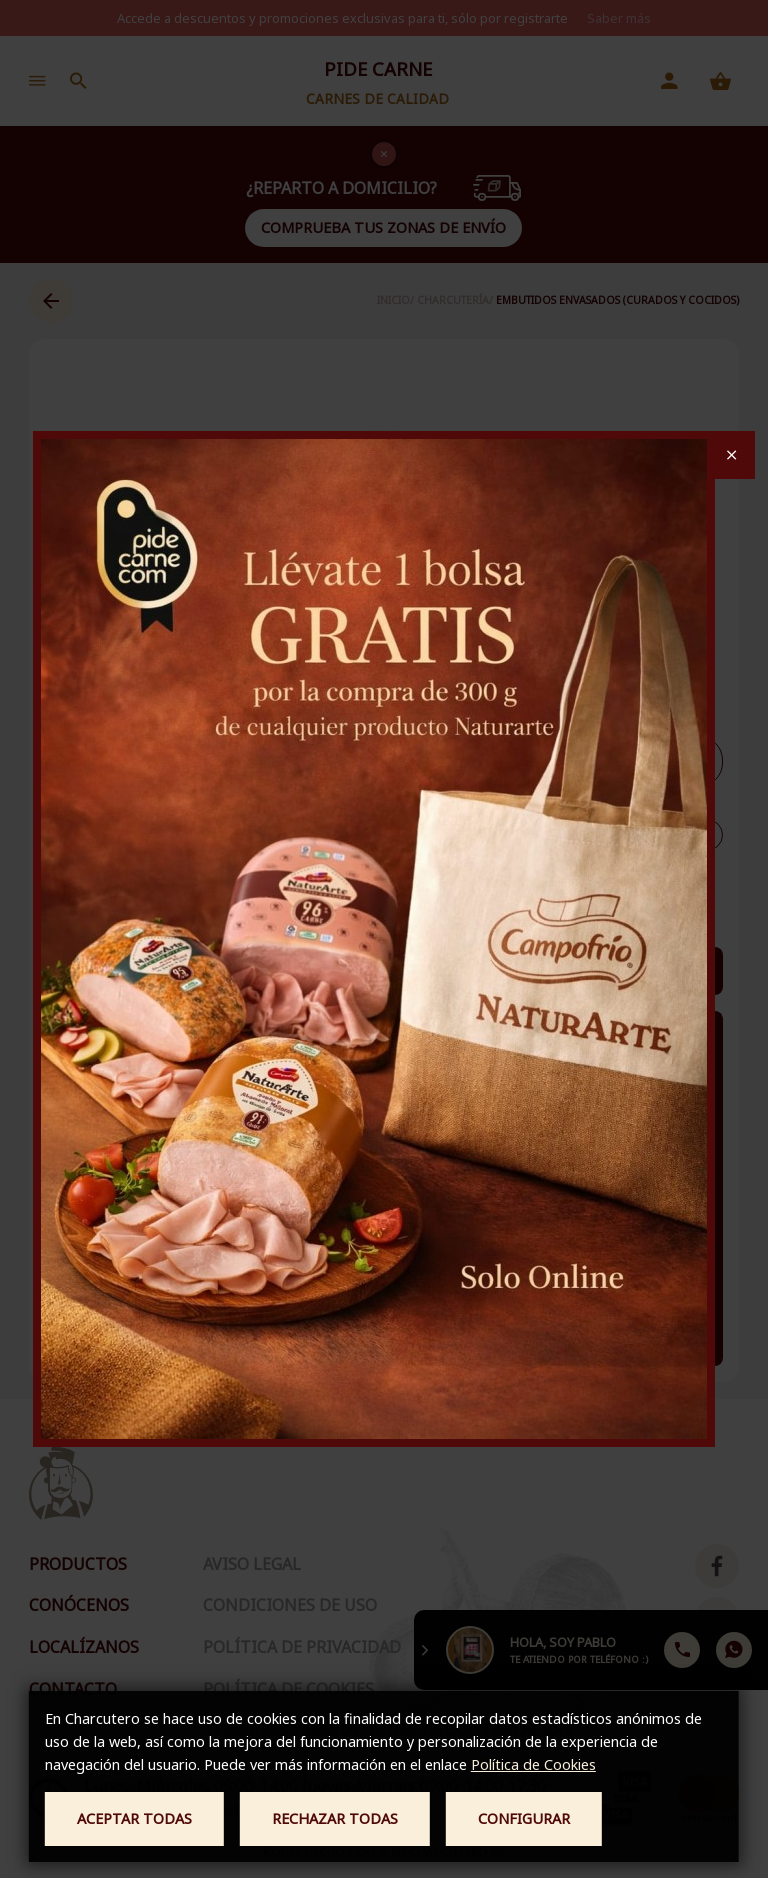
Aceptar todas (134, 1818)
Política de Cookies (533, 1764)
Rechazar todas (335, 1818)
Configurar (524, 1818)
